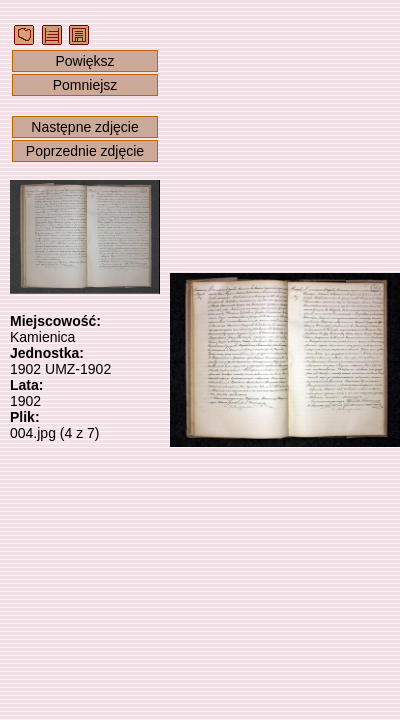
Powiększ (84, 61)
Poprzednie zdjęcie (85, 151)
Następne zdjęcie (84, 127)
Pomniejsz (85, 85)
